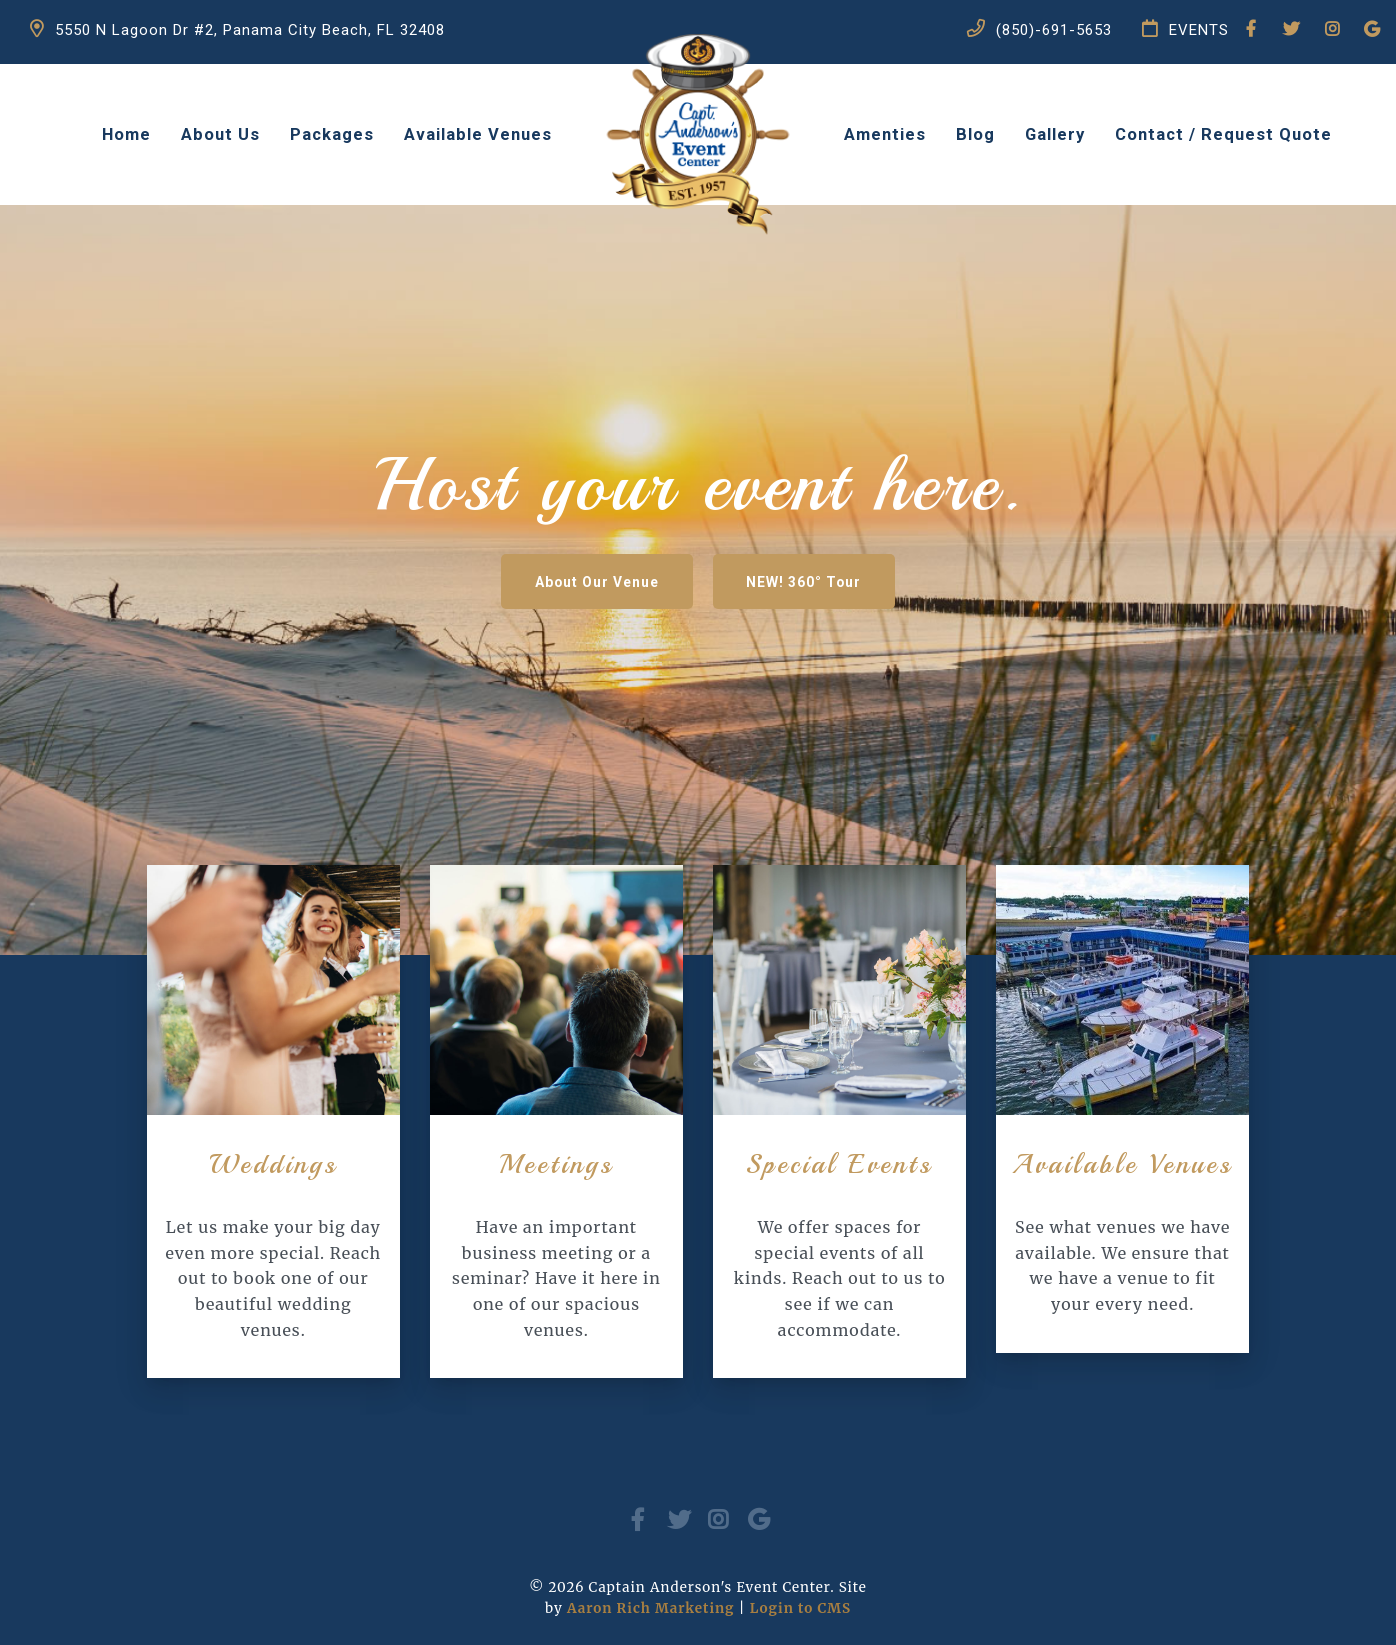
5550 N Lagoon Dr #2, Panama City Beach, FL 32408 (237, 47)
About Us (220, 134)
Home (126, 134)
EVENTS (1185, 47)
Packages (332, 134)
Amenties (885, 134)
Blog (975, 134)
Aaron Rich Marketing (651, 1608)
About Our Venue (573, 585)
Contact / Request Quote (1223, 134)
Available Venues (478, 134)
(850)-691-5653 (1039, 47)
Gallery (1055, 134)
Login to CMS (800, 1608)
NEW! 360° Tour (830, 585)
